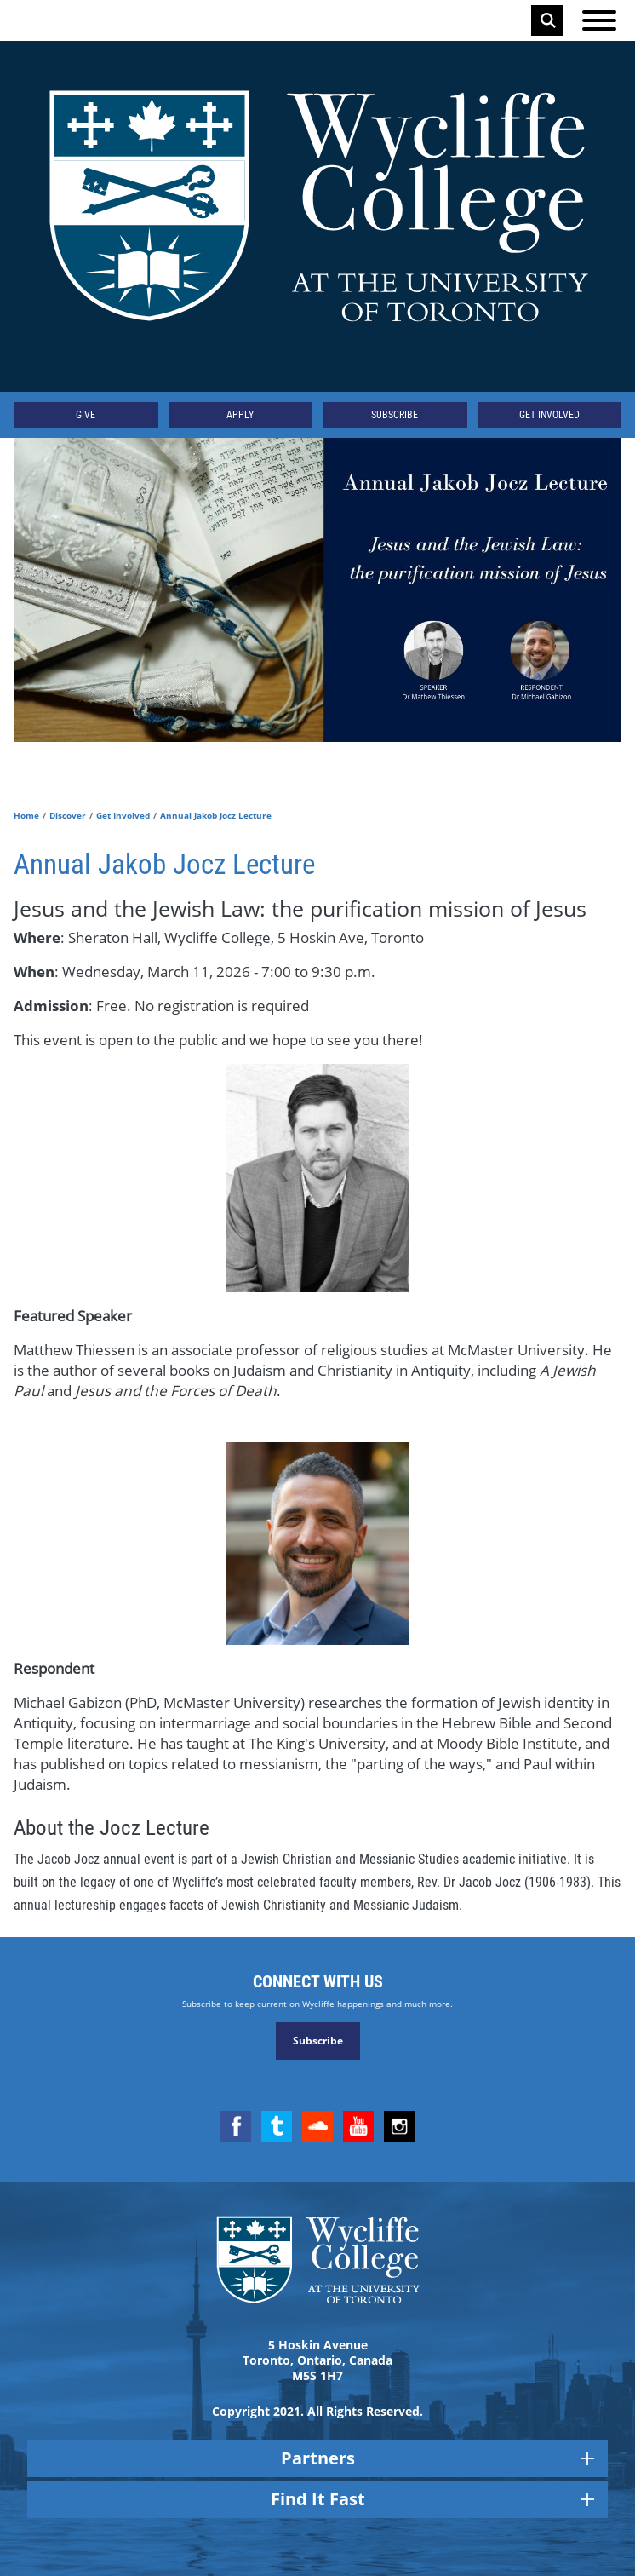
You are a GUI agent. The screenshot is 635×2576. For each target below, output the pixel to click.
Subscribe (394, 415)
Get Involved (549, 415)
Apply (240, 415)
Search (548, 20)
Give (85, 415)
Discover (67, 815)
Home (26, 815)
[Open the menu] (599, 20)
